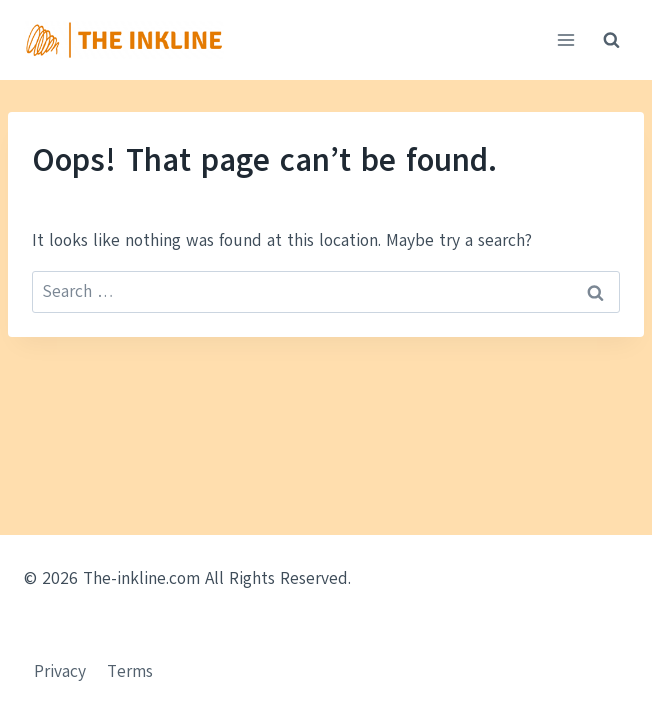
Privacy (60, 671)
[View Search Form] (611, 40)
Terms (130, 671)
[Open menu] (565, 39)
